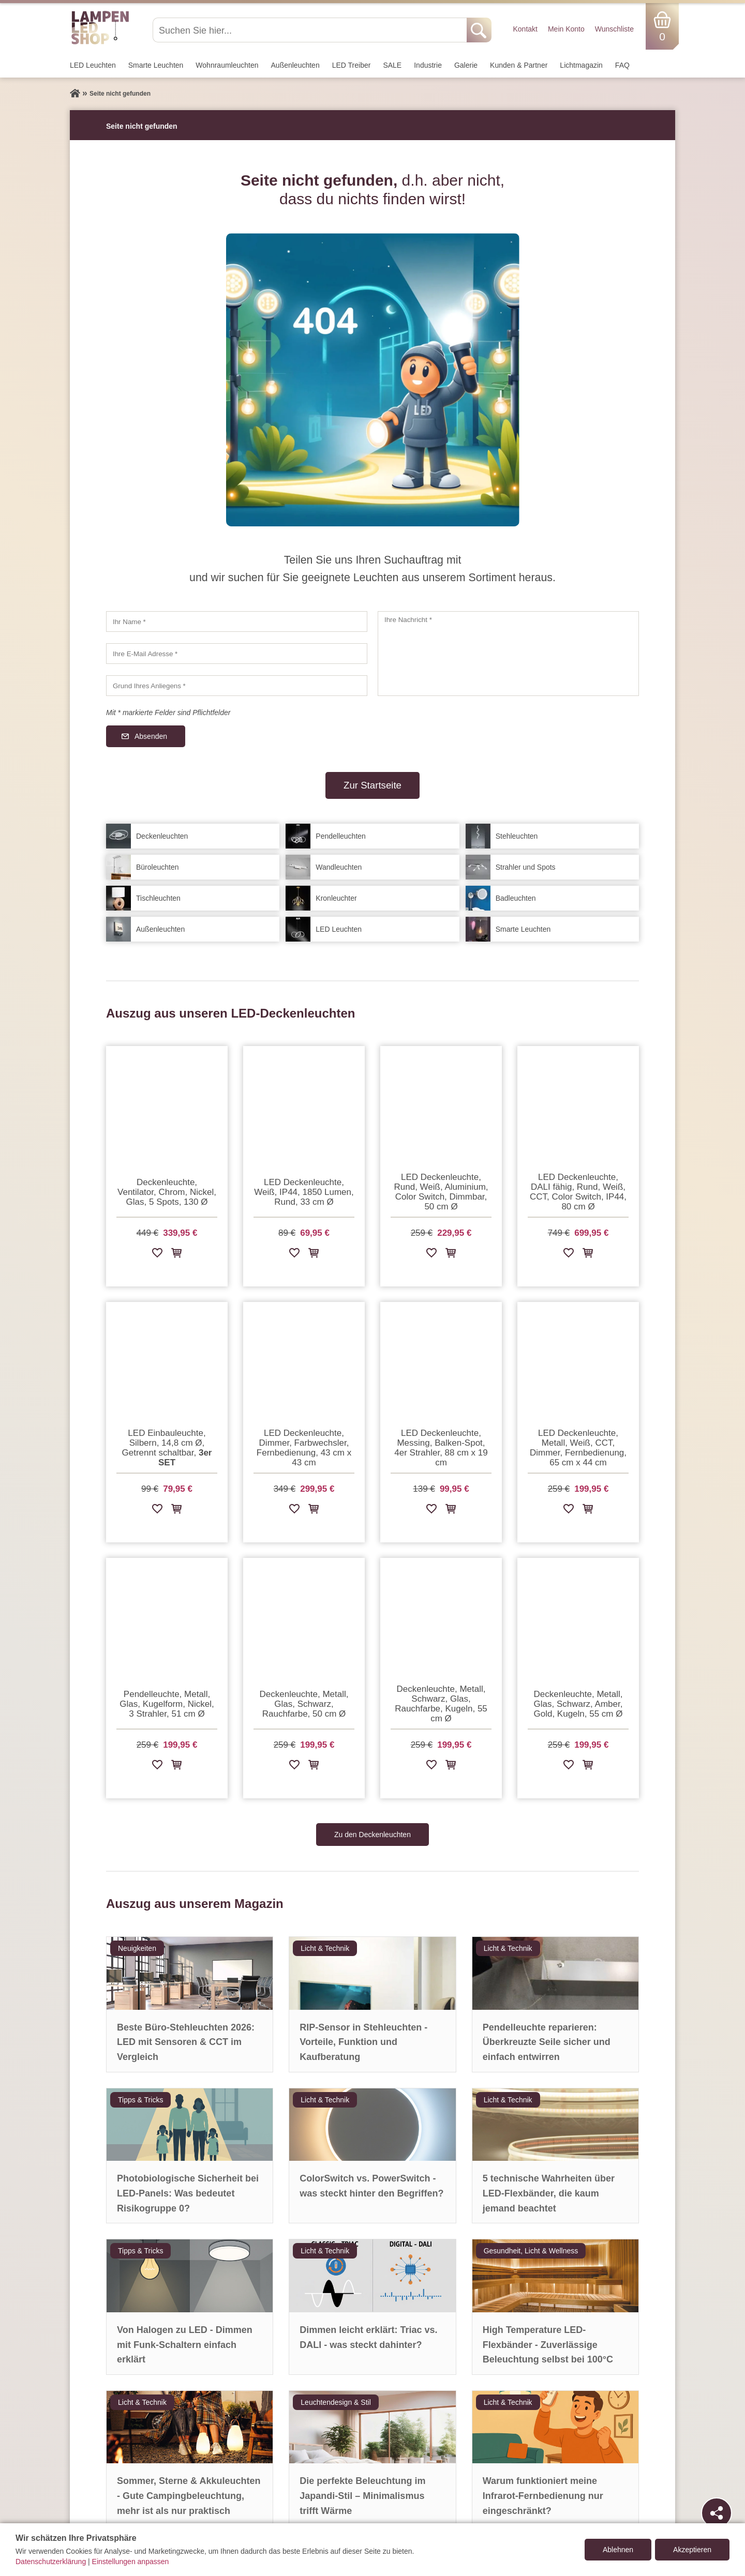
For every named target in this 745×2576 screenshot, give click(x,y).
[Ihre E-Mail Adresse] (236, 653)
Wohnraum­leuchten (227, 65)
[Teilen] (716, 2512)
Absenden (151, 736)
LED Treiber (351, 65)
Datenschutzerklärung (51, 2561)
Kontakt (525, 29)
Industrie (428, 65)
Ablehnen (618, 2549)
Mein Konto (566, 29)
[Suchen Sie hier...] (311, 30)
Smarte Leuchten (156, 65)
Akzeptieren (692, 2549)
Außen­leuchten (295, 65)
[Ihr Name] (236, 621)
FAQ (622, 65)
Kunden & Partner (518, 65)
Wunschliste (614, 29)
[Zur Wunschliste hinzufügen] (157, 1254)
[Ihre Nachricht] (508, 653)
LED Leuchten (93, 65)
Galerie (466, 65)
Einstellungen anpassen (130, 2561)
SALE (392, 65)
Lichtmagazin (581, 65)
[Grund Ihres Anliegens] (236, 685)
